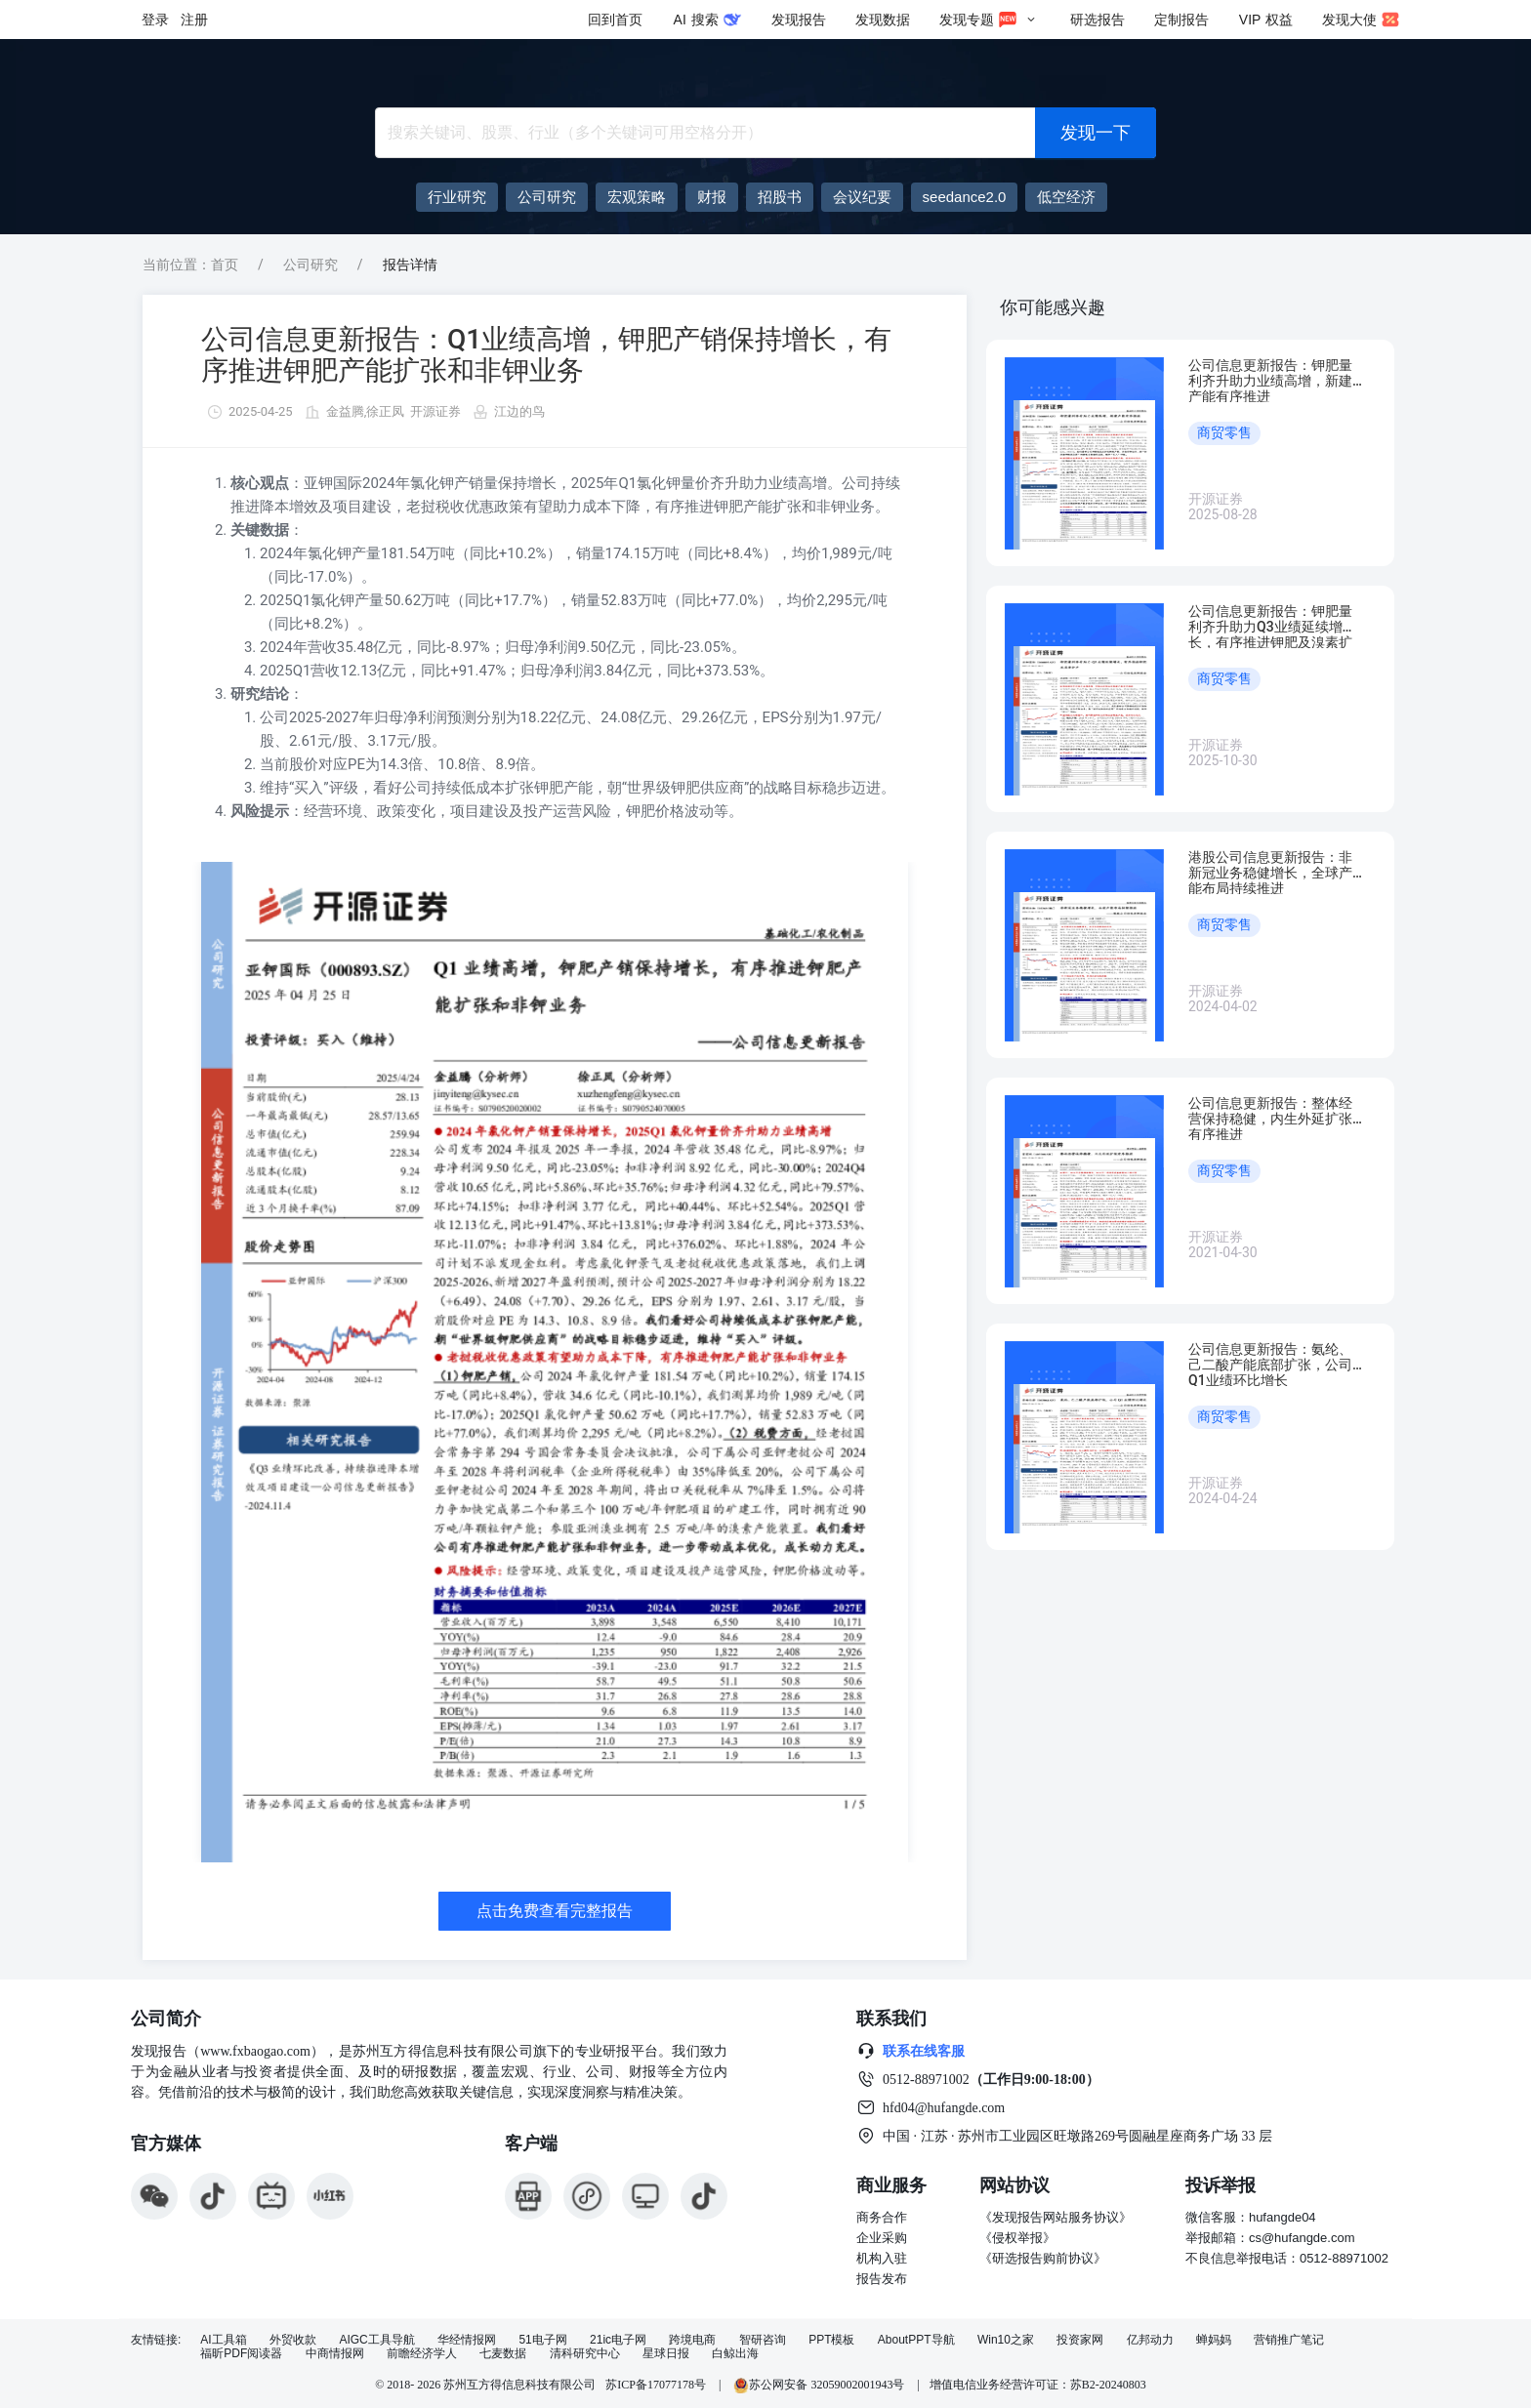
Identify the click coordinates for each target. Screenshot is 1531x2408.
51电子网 (542, 2340)
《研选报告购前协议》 (1042, 2258)
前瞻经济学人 (422, 2353)
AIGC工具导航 (376, 2340)
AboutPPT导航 (916, 2340)
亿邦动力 (1150, 2340)
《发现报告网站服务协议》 (1055, 2217)
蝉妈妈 (1213, 2340)
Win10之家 (1005, 2340)
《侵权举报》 (1017, 2237)
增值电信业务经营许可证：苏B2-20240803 (1038, 2384)
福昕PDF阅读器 (241, 2353)
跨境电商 (692, 2340)
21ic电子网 (618, 2340)
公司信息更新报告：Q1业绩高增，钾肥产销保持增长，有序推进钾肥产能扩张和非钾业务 (546, 355)
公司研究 (310, 264)
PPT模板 (831, 2340)
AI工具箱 (223, 2340)
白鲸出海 (735, 2353)
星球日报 (665, 2353)
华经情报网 (466, 2340)
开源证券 (435, 411)
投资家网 (1079, 2340)
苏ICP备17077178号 (655, 2384)
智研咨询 (762, 2340)
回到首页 (615, 19)
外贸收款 (292, 2340)
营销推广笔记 (1289, 2340)
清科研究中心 (585, 2353)
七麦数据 (502, 2353)
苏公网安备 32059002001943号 (820, 2384)
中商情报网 (335, 2353)
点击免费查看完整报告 (554, 1910)
